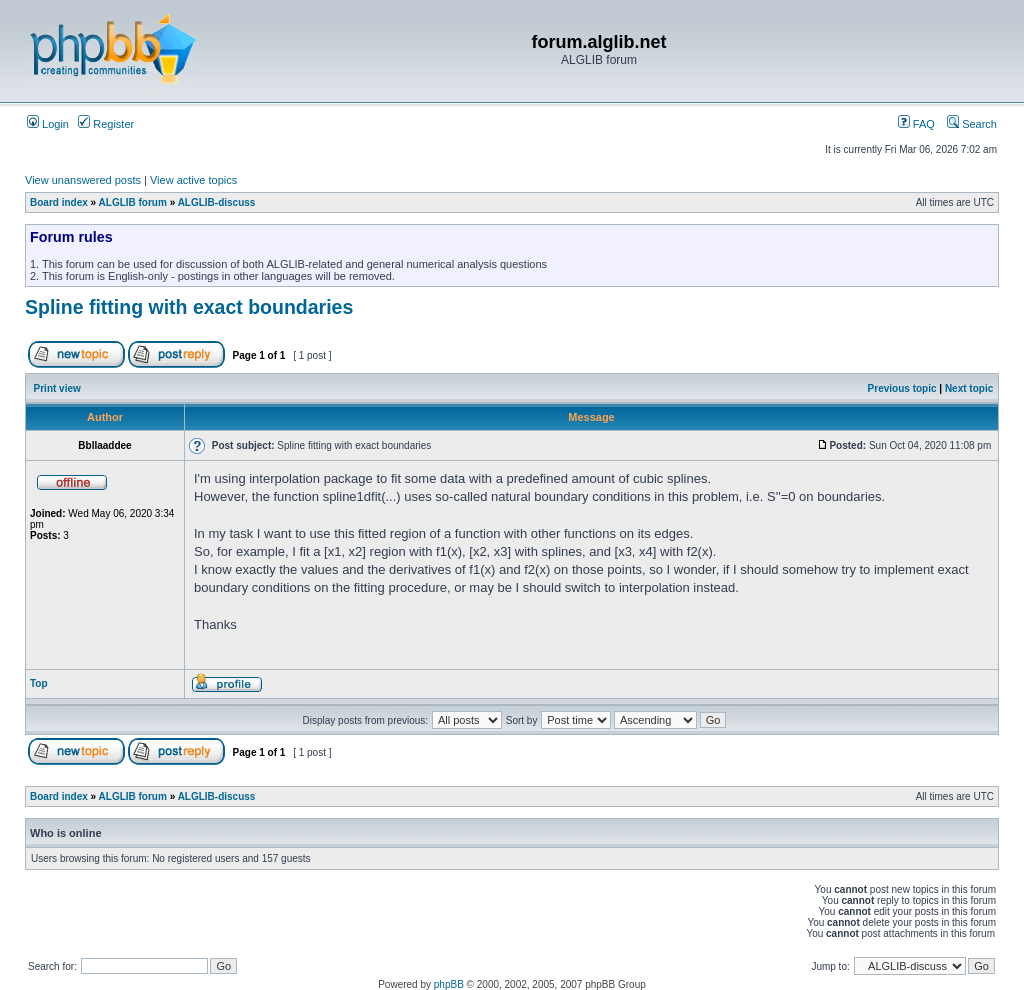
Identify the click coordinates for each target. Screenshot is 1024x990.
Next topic (969, 388)
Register (106, 124)
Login (48, 124)
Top (39, 683)
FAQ (916, 124)
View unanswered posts (83, 180)
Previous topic (902, 388)
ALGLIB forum (133, 202)
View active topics (193, 180)
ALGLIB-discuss (217, 202)
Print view (57, 388)
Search (972, 124)
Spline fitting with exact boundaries (189, 307)
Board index (59, 202)
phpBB (449, 984)
